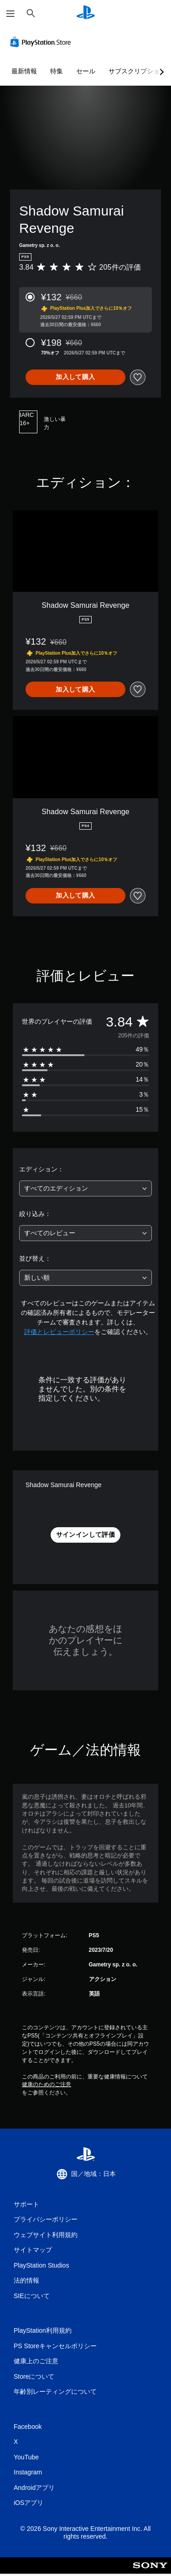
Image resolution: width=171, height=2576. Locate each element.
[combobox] (85, 1188)
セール (85, 71)
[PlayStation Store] (42, 42)
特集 (56, 71)
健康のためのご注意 (46, 2084)
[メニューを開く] (10, 13)
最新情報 (24, 71)
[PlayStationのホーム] (85, 13)
